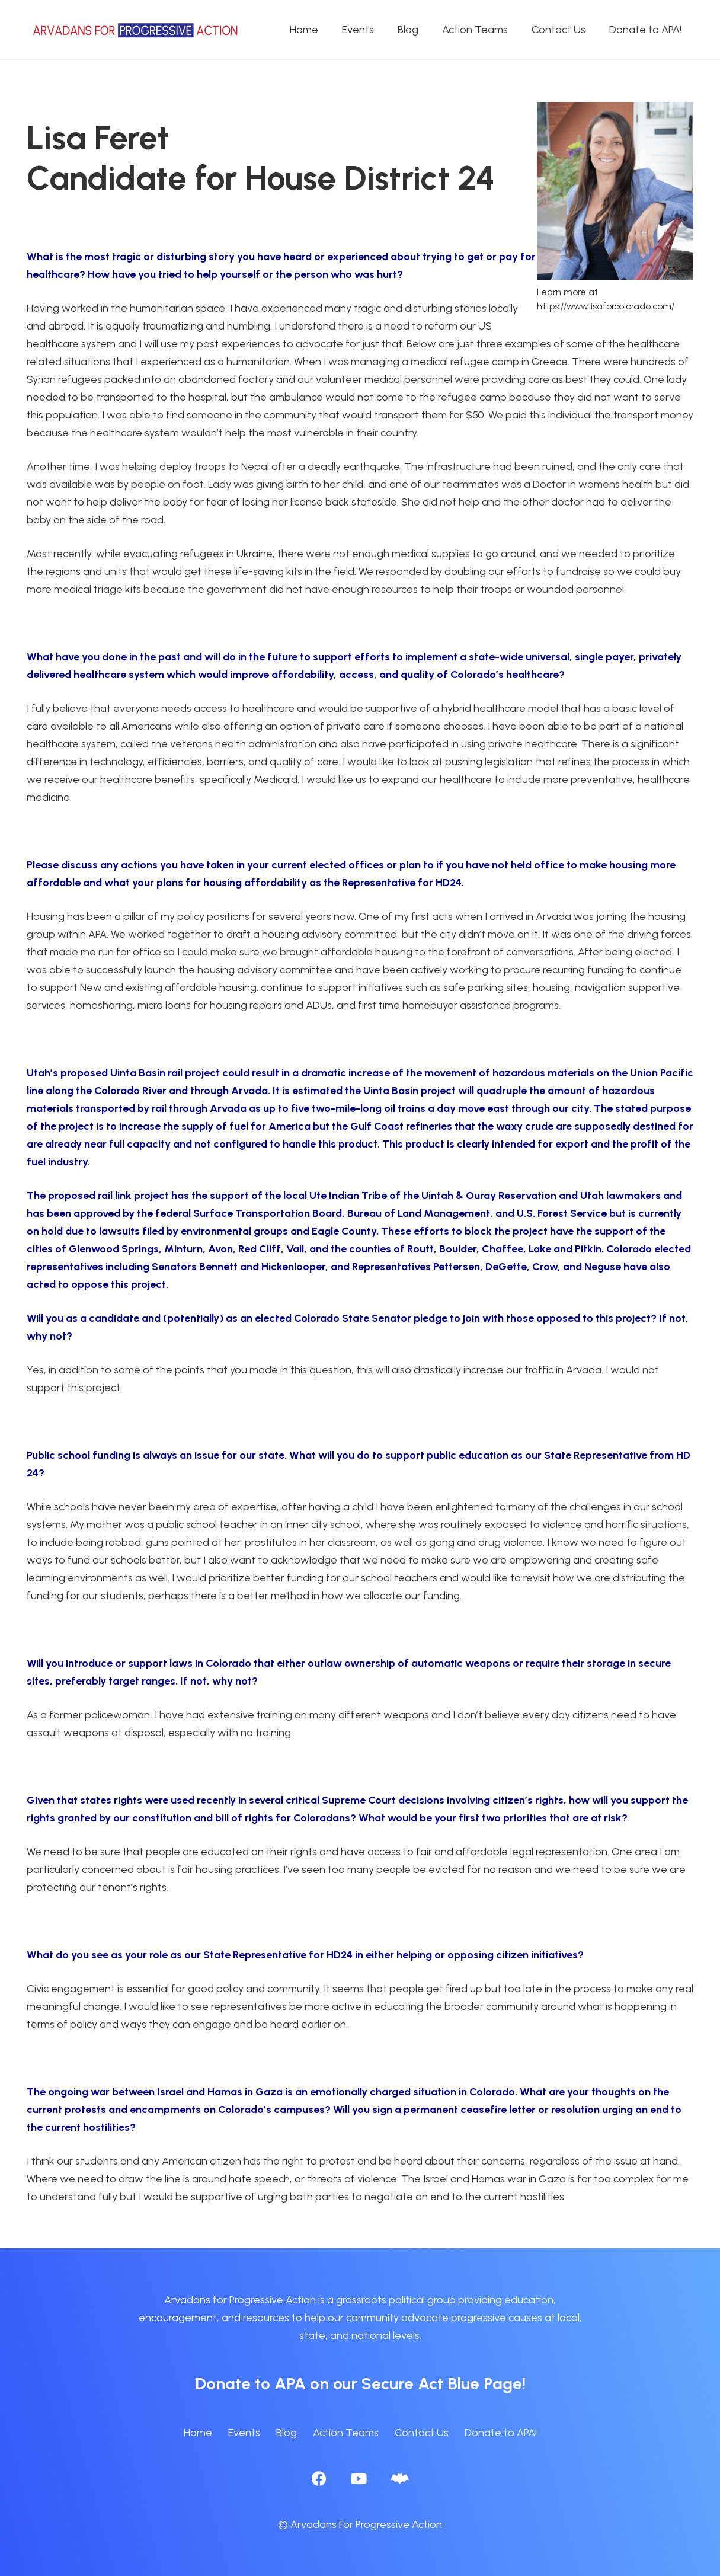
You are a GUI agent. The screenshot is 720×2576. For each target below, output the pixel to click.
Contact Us (422, 2432)
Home (198, 2432)
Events (244, 2432)
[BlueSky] (400, 2478)
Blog (286, 2432)
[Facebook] (319, 2478)
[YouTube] (358, 2478)
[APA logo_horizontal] (136, 30)
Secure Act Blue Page (441, 2383)
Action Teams (346, 2432)
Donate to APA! (501, 2432)
